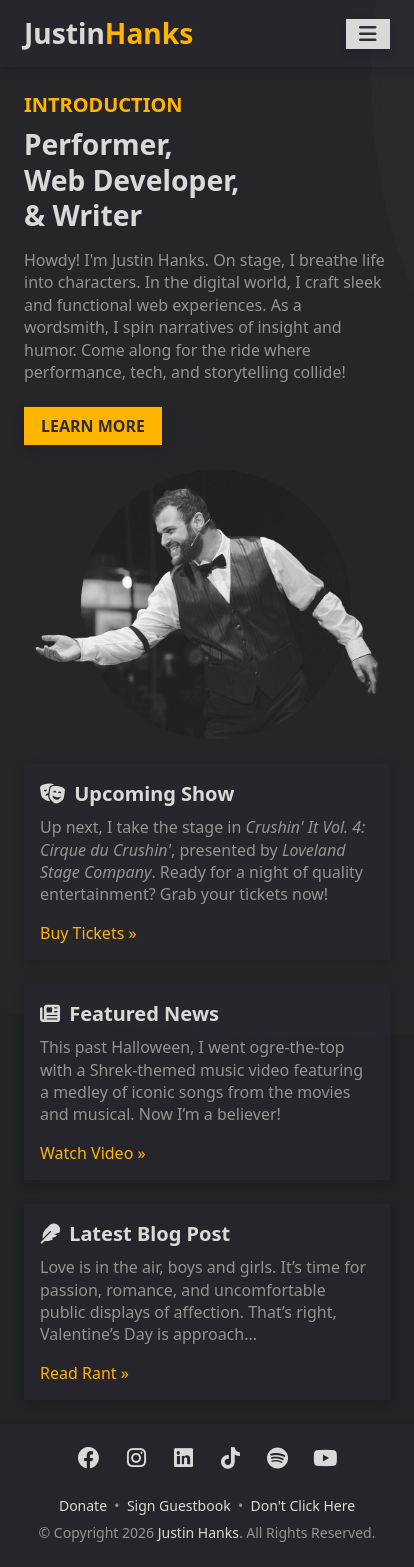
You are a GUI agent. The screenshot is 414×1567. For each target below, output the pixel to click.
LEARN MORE (93, 426)
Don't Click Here (302, 1505)
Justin (108, 33)
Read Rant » (84, 1373)
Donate (83, 1505)
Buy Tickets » (88, 933)
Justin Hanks (198, 1532)
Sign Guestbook (179, 1505)
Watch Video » (93, 1153)
